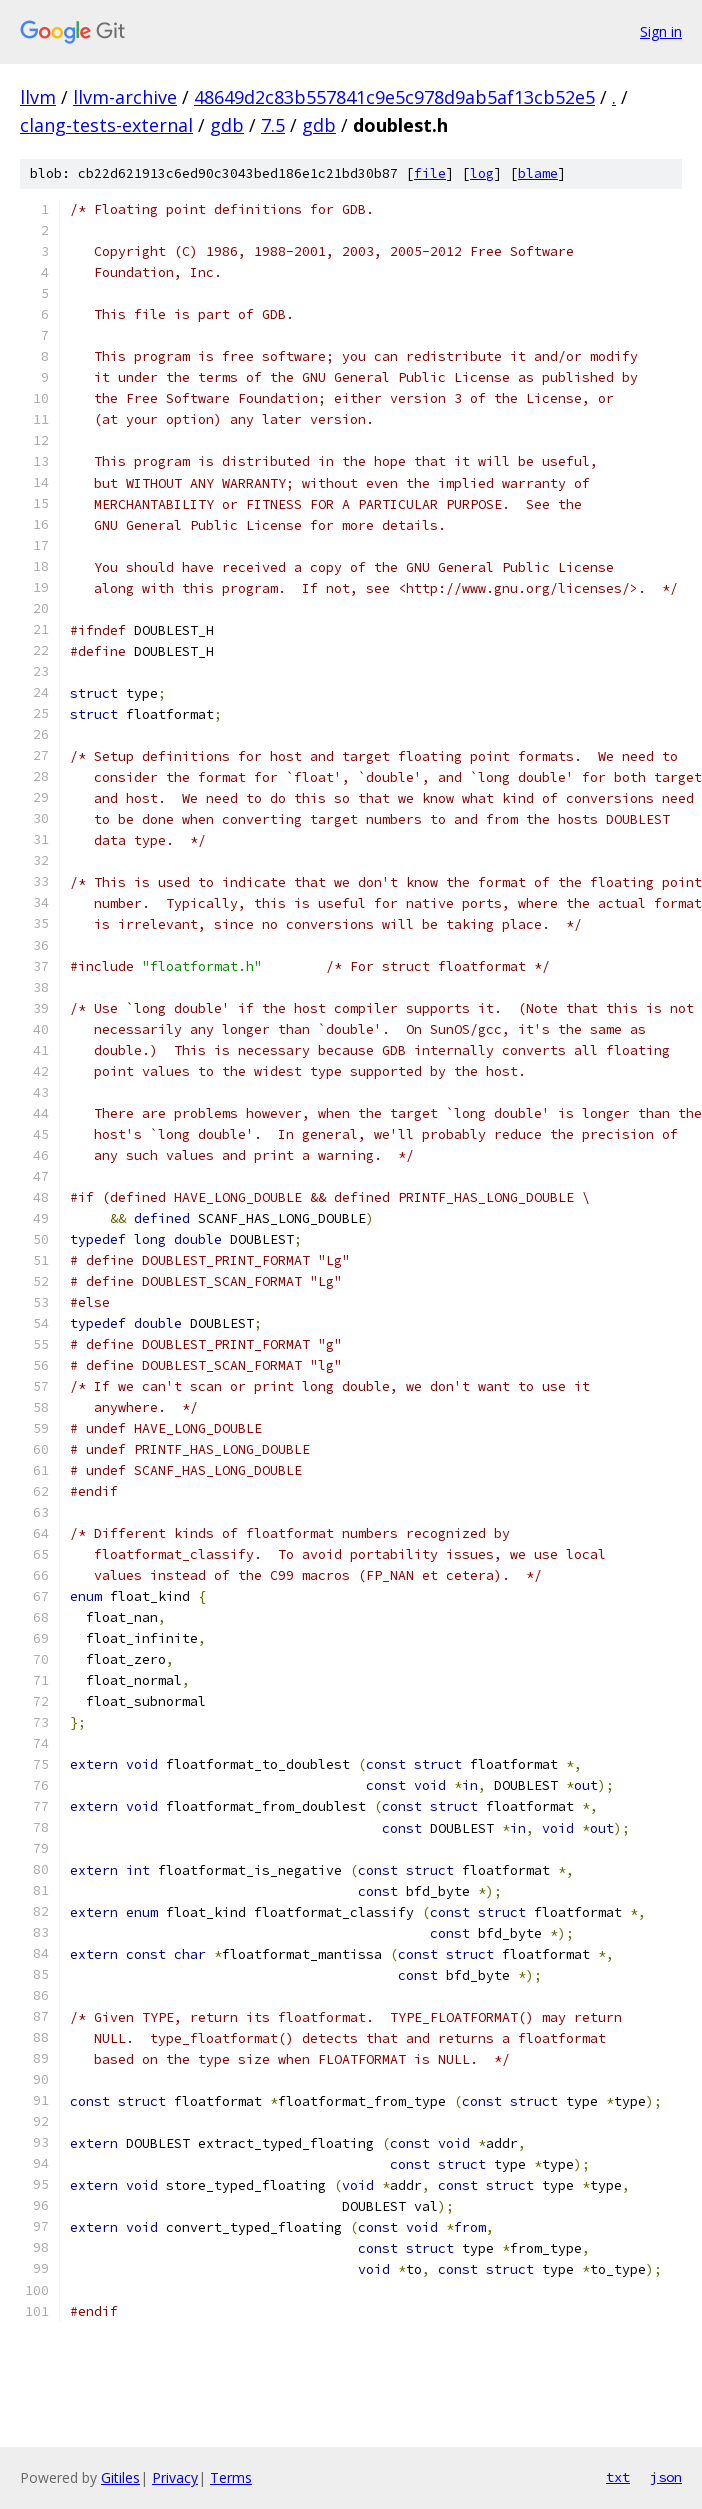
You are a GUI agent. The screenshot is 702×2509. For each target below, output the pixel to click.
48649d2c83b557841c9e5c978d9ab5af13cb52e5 (394, 97)
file (430, 173)
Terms (231, 2477)
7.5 (273, 125)
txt (618, 2477)
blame (538, 173)
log (482, 173)
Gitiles (120, 2477)
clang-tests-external (106, 125)
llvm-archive (125, 97)
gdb (227, 125)
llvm (38, 97)
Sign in (661, 31)
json (666, 2477)
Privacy (175, 2477)
